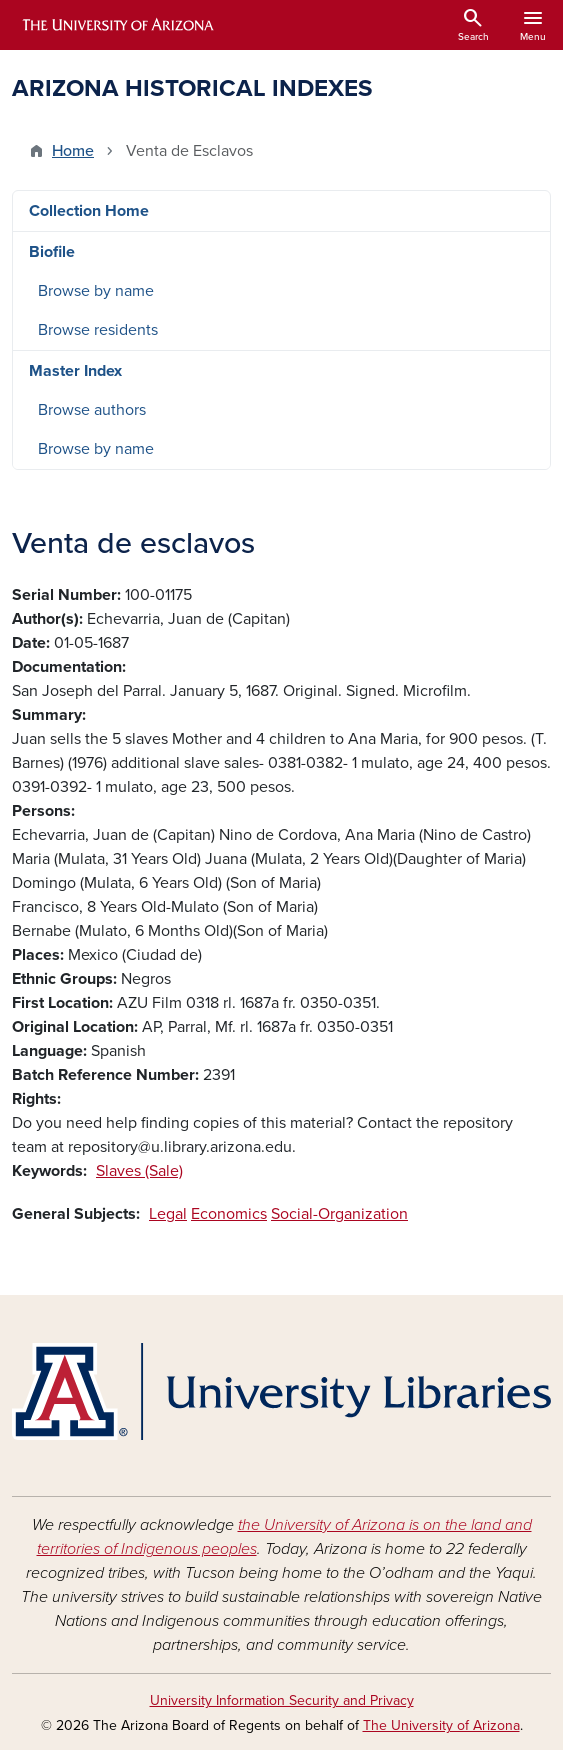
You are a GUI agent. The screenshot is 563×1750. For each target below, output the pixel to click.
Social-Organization (339, 1214)
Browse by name (96, 291)
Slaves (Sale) (139, 1171)
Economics (229, 1214)
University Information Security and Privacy (282, 1700)
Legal (168, 1214)
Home (73, 151)
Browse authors (92, 410)
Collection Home (89, 211)
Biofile (52, 252)
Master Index (75, 371)
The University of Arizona (441, 1725)
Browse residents (98, 330)
